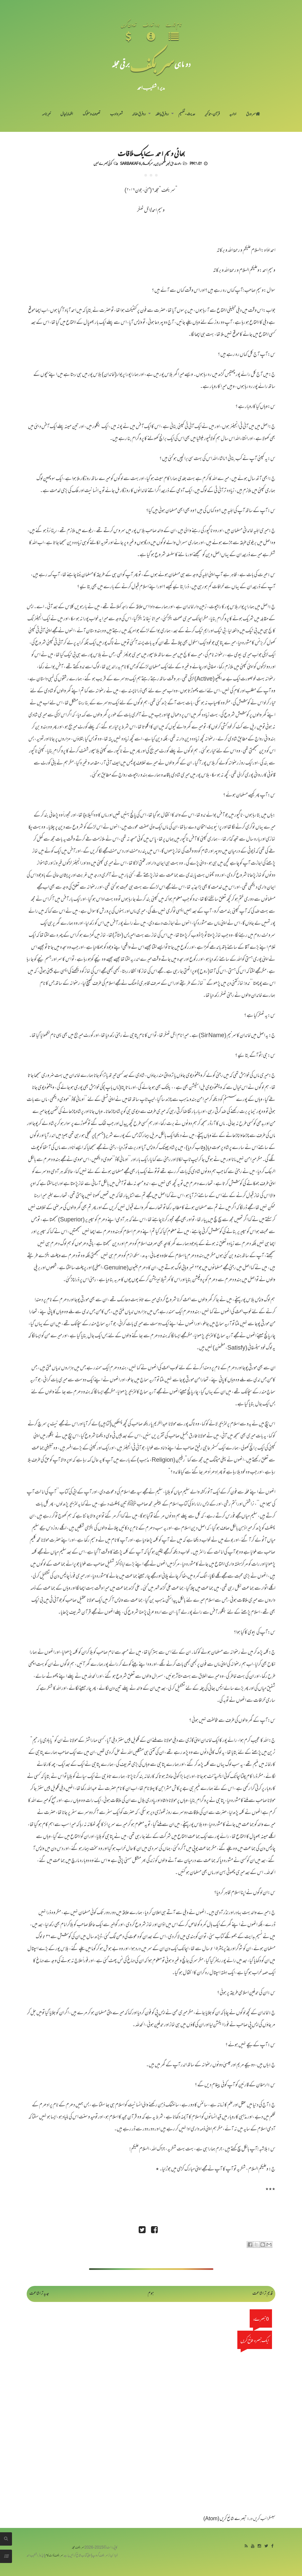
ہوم (151, 2293)
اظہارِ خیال (66, 114)
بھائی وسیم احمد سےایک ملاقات (151, 153)
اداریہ (232, 114)
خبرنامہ (46, 114)
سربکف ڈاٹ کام (54, 2555)
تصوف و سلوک (91, 114)
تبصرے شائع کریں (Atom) (225, 2519)
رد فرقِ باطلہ (162, 114)
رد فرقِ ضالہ (139, 114)
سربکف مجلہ (78, 2547)
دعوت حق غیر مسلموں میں (168, 163)
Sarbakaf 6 (130, 163)
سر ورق (253, 114)
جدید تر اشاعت (39, 2293)
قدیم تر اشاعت (262, 2293)
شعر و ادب (116, 114)
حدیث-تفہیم (186, 114)
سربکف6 (147, 163)
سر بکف (152, 64)
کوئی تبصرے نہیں (103, 163)
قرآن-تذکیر (212, 114)
